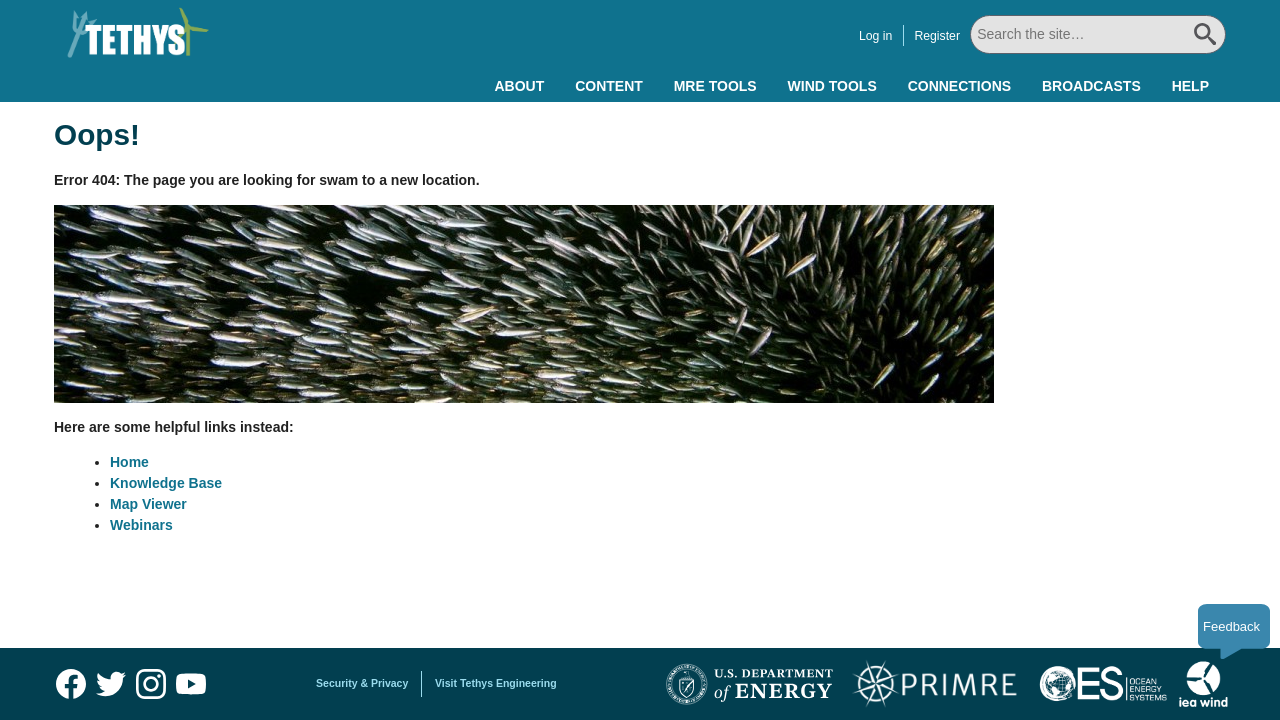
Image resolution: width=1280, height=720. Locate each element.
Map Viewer (148, 504)
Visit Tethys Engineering (496, 683)
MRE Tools (715, 86)
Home (129, 462)
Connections (959, 86)
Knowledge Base (166, 483)
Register (937, 36)
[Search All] (1098, 34)
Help (1190, 86)
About (519, 86)
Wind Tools (832, 86)
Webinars (141, 525)
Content (609, 86)
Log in (875, 36)
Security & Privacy (362, 683)
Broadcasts (1091, 86)
